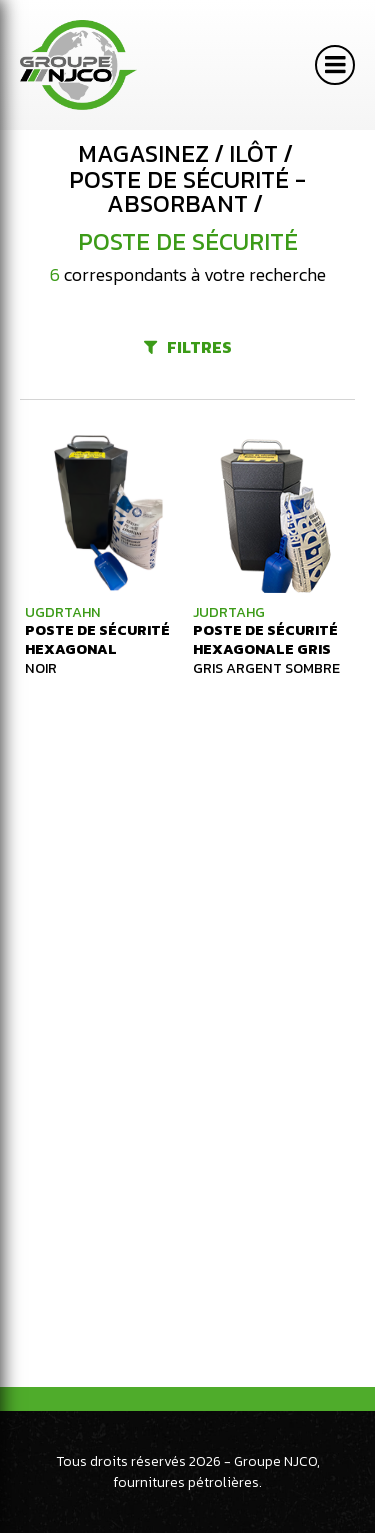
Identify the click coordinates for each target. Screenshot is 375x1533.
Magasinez (143, 154)
